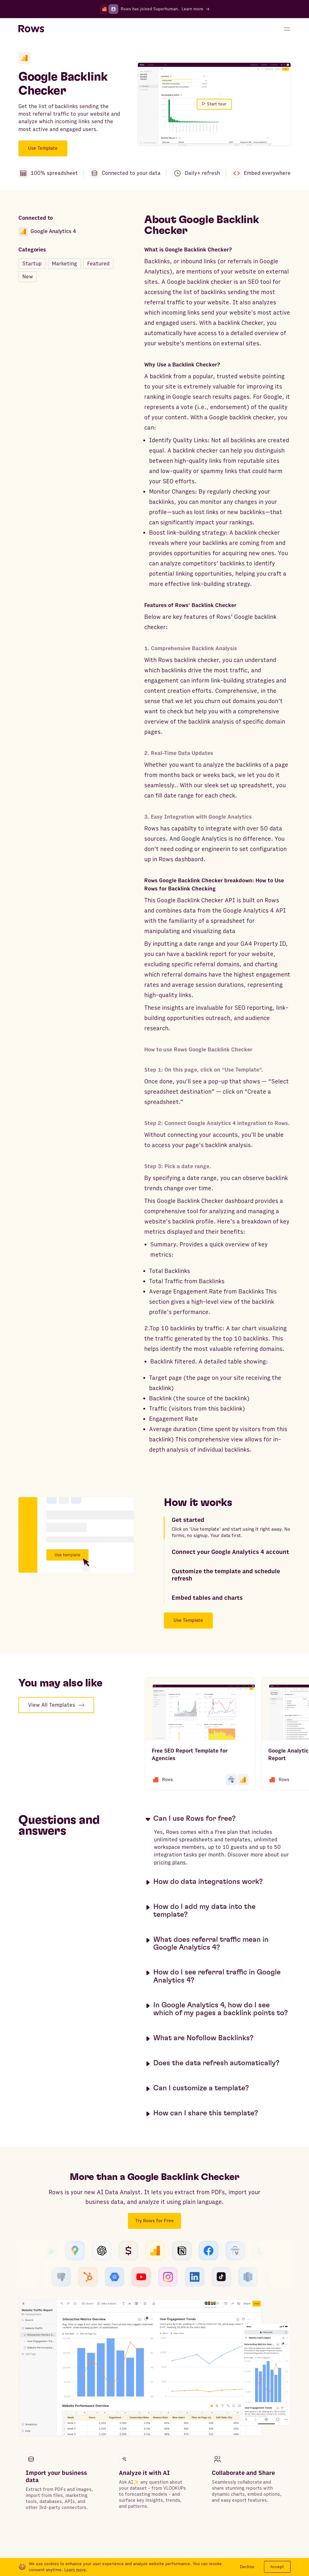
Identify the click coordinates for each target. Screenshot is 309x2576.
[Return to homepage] (31, 29)
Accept (277, 2566)
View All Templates (56, 1705)
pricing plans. (170, 1862)
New (27, 276)
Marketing (64, 263)
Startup (32, 263)
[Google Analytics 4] (24, 58)
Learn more (75, 2570)
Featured (98, 263)
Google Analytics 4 (47, 231)
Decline (247, 2566)
